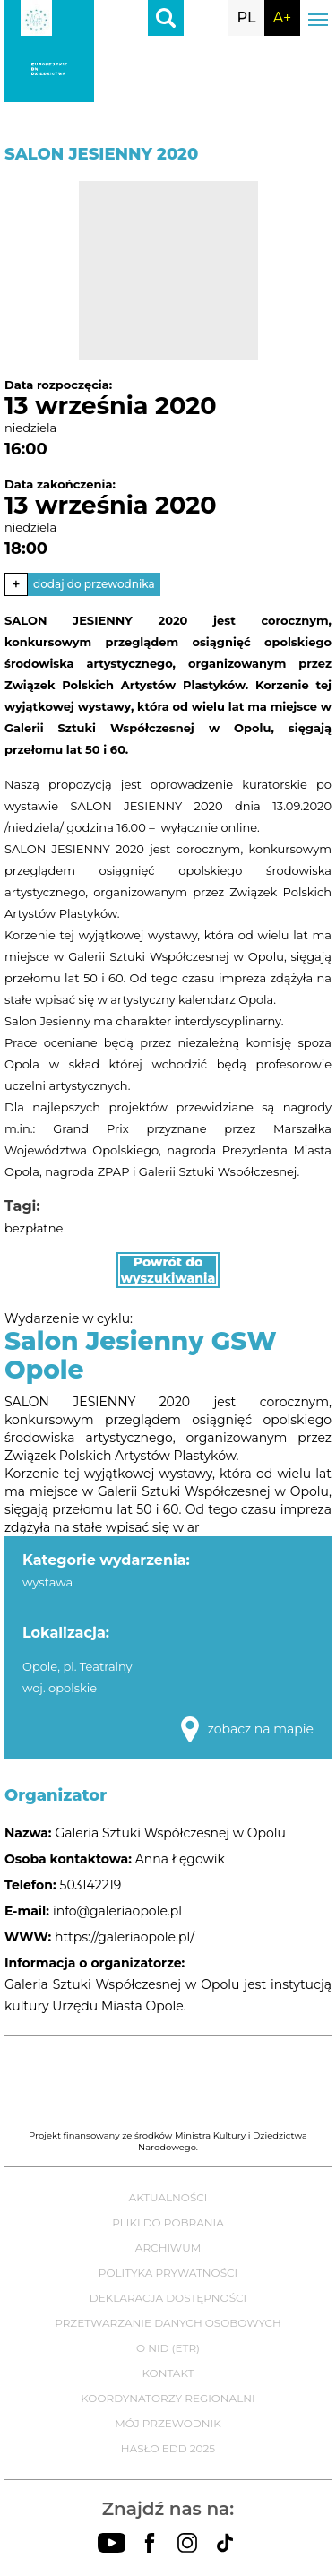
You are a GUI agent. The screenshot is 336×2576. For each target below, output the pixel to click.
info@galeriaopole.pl (117, 1911)
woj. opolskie (59, 1688)
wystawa (47, 1582)
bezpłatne (33, 1228)
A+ (282, 17)
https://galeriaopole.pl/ (124, 1937)
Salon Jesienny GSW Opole (140, 1355)
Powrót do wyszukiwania (168, 1270)
